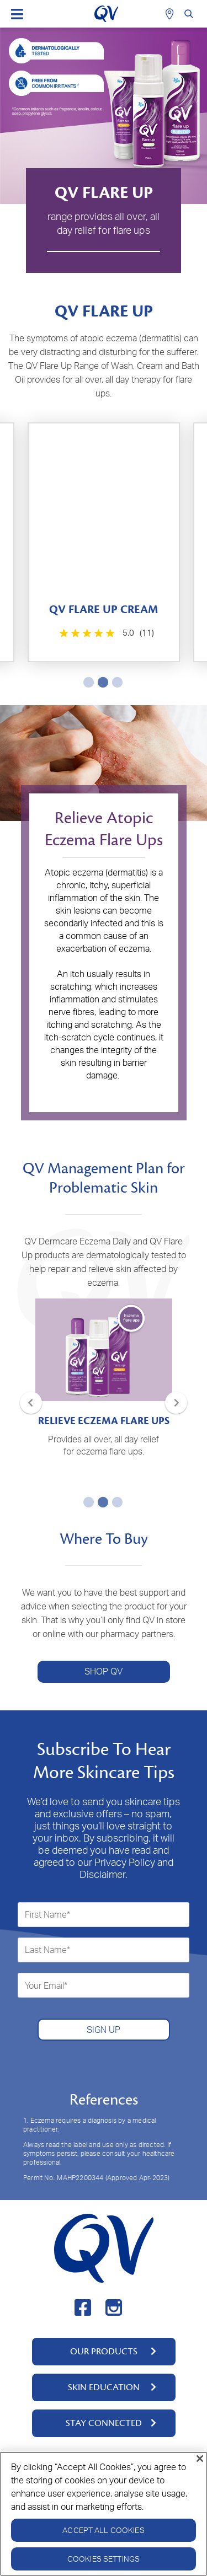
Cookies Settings (103, 2558)
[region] (103, 2513)
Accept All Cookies (103, 2530)
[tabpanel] (104, 542)
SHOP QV (103, 1671)
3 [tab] (115, 682)
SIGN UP (103, 2029)
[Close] (200, 2458)
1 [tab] (86, 682)
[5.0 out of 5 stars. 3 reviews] (105, 633)
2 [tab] (101, 682)
